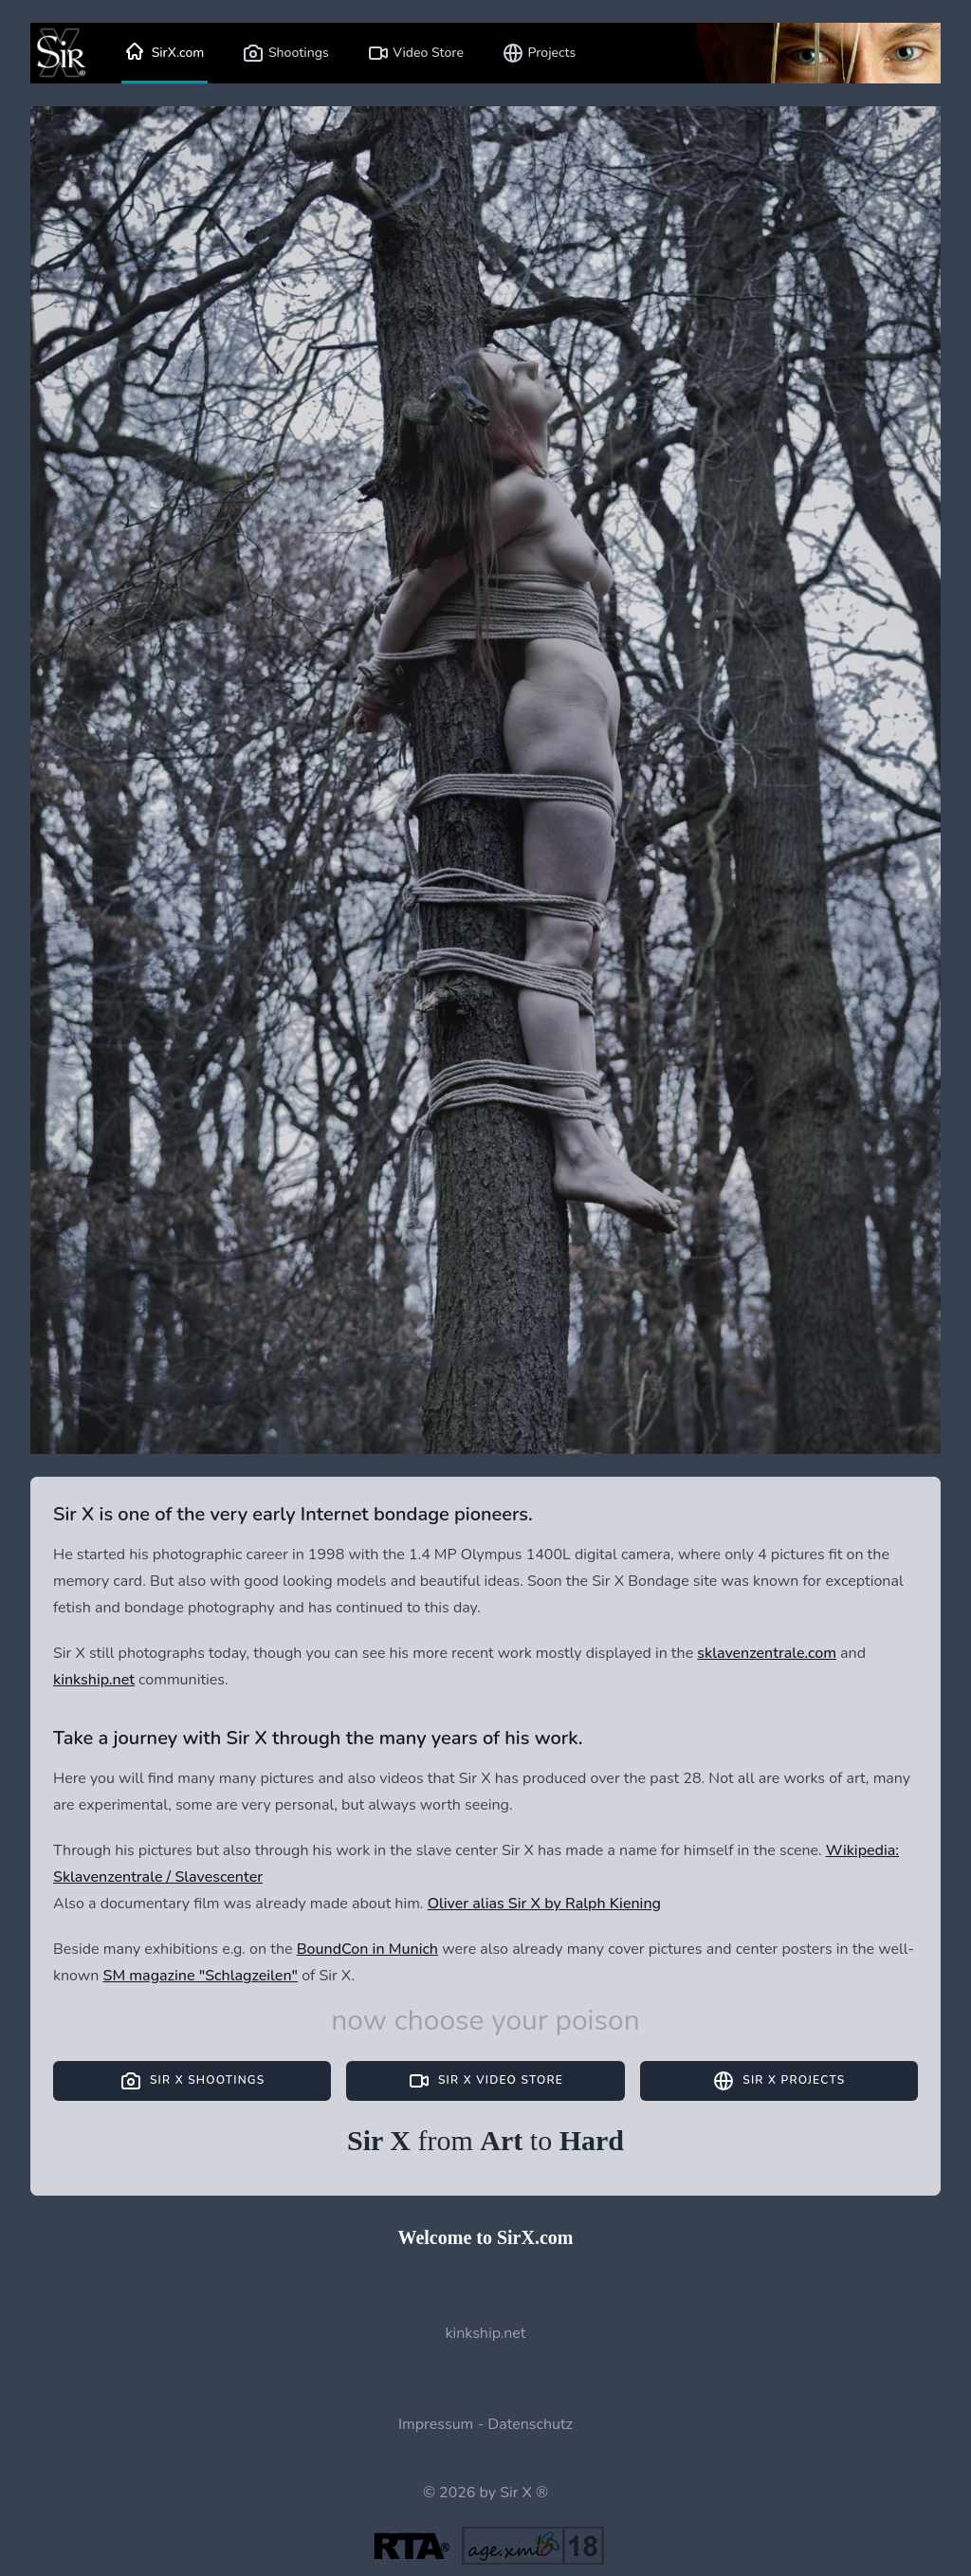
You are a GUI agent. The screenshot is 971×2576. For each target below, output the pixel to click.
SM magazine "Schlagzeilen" (200, 1975)
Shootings (285, 53)
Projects (539, 53)
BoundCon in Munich (367, 1949)
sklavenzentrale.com (766, 1653)
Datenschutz (530, 2424)
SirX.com (164, 53)
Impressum (435, 2424)
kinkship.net (94, 1679)
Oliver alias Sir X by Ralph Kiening (544, 1903)
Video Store (415, 53)
